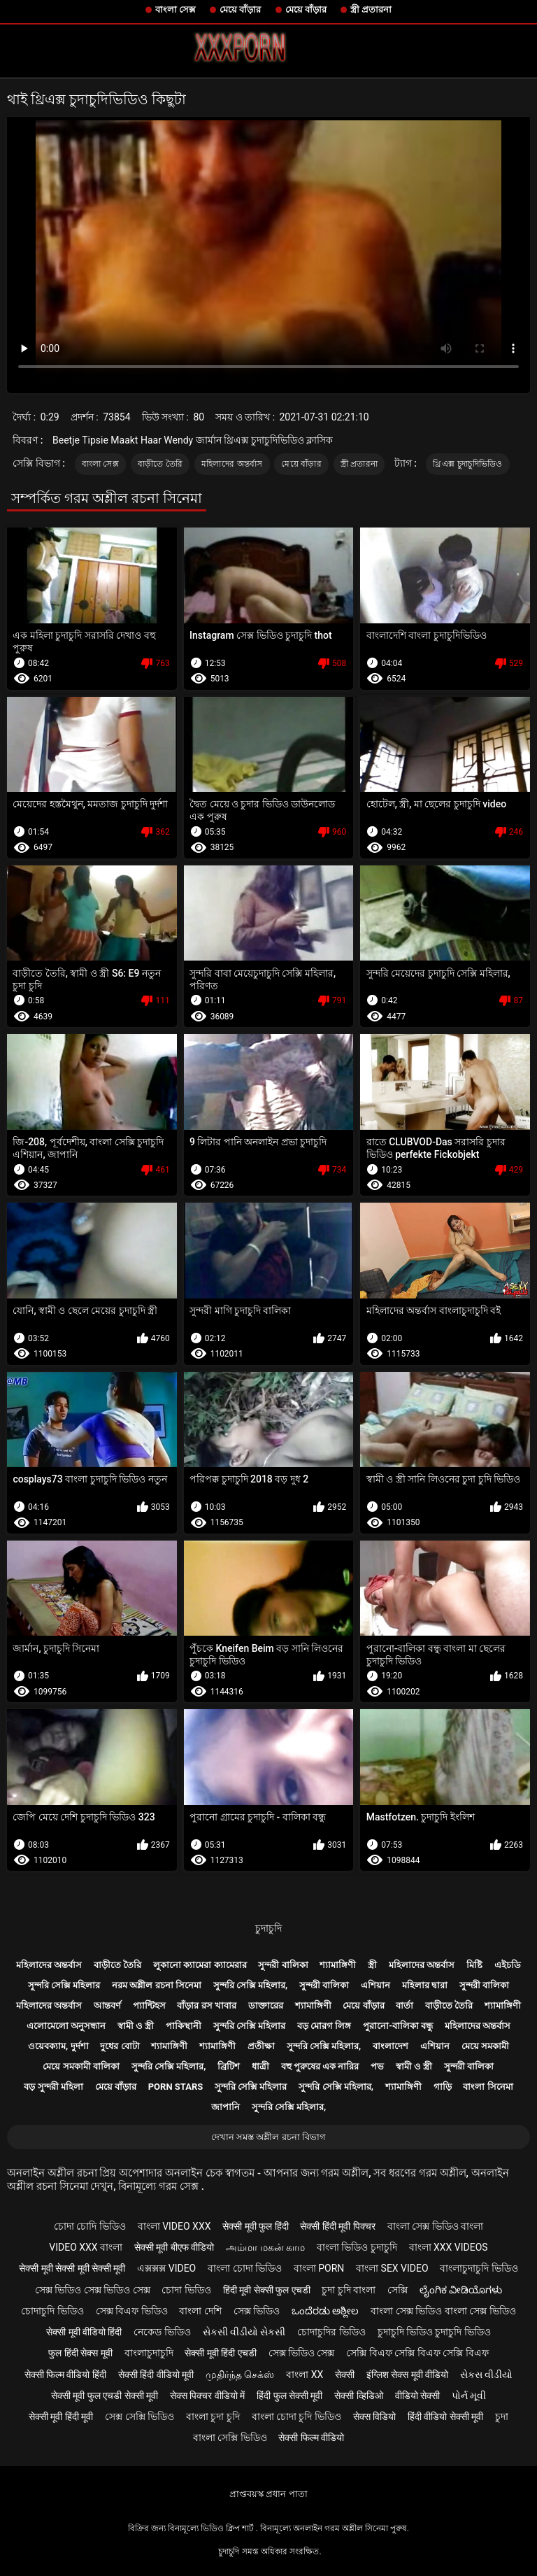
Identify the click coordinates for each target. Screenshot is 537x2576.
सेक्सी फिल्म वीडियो (311, 2437)
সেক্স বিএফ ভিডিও (132, 2310)
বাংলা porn (319, 2268)
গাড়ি (443, 2086)
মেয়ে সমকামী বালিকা (81, 2066)
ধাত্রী (260, 2066)
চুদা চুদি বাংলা (348, 2289)
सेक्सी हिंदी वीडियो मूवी (156, 2374)
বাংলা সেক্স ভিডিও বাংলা (435, 2226)
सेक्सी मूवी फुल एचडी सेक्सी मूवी (104, 2395)
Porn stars (175, 2086)
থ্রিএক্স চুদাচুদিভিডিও (467, 464)
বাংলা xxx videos (448, 2247)
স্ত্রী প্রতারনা (371, 9)
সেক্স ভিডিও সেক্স (301, 2352)
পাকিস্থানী (183, 2026)
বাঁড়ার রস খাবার (206, 2005)
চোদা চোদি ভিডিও (90, 2226)
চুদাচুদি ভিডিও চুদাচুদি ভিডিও (434, 2331)
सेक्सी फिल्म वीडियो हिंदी (65, 2374)
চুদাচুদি (268, 1928)
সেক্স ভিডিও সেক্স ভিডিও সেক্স (92, 2289)
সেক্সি (397, 2289)
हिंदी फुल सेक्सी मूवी (289, 2395)
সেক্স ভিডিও (257, 2310)
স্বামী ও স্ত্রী (135, 2026)
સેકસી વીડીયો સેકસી (244, 2331)
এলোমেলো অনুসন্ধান (66, 2026)
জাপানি (225, 2107)
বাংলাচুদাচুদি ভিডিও (478, 2268)
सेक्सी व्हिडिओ (358, 2395)
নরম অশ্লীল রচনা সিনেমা (156, 1985)
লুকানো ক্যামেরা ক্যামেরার (199, 1965)
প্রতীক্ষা (261, 2046)
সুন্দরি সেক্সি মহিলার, (250, 1985)
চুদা (501, 2416)
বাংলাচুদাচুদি (148, 2352)
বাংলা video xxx (174, 2226)
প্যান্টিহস (149, 2005)
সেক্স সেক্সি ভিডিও (139, 2416)
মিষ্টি (474, 1965)
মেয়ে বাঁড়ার (240, 9)
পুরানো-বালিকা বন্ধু (398, 2026)
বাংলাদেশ (390, 2046)
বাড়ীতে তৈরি (160, 464)
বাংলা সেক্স (175, 9)
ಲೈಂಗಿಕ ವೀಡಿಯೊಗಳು (461, 2289)
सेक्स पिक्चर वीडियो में (207, 2395)
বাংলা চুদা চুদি (213, 2416)
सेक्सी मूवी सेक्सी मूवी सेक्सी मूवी (72, 2268)
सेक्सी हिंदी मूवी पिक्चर (337, 2226)
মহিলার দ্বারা (425, 1985)
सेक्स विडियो (374, 2416)
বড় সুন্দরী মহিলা (53, 2086)
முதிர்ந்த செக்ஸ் (240, 2374)
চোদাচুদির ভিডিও (331, 2331)
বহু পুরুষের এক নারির (320, 2066)
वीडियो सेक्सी (417, 2395)
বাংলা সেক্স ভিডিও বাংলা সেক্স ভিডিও (443, 2310)
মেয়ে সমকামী (485, 2046)
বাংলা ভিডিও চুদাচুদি (357, 2247)
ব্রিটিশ (228, 2066)
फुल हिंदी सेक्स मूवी (80, 2352)
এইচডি (507, 1965)
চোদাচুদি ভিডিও (52, 2310)
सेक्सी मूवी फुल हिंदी (255, 2226)
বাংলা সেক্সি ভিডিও (230, 2437)
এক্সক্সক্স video (166, 2268)
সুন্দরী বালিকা (283, 1965)
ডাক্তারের (265, 2005)
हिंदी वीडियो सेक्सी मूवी (445, 2416)
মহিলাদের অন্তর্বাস (232, 464)
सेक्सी (345, 2374)
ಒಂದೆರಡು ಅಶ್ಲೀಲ (325, 2310)
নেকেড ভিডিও (162, 2331)
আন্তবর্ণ (107, 2005)
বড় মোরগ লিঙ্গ (324, 2026)
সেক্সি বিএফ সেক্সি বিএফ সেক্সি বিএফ (417, 2352)
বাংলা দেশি (200, 2310)
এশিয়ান (375, 1985)
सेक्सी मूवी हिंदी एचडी (220, 2352)
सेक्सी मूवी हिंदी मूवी (61, 2416)
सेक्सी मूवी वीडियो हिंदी (84, 2331)
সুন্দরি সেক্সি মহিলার (64, 1985)
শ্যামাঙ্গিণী (338, 1965)
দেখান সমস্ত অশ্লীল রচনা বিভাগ (268, 2137)
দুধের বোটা (119, 2046)
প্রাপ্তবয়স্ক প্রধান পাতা (268, 2494)
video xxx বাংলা (85, 2247)
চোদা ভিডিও (186, 2289)
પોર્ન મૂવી (469, 2395)
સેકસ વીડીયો (486, 2374)
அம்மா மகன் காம (265, 2247)
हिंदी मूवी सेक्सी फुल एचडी (266, 2289)
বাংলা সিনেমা (488, 2086)
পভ (377, 2066)
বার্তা (404, 2005)
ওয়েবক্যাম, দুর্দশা (58, 2046)
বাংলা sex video (392, 2268)
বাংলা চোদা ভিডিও (245, 2268)
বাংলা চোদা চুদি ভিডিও (296, 2416)
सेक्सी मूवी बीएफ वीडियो (174, 2247)
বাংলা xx (304, 2374)
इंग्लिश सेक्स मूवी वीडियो (407, 2374)
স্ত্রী (372, 1965)
